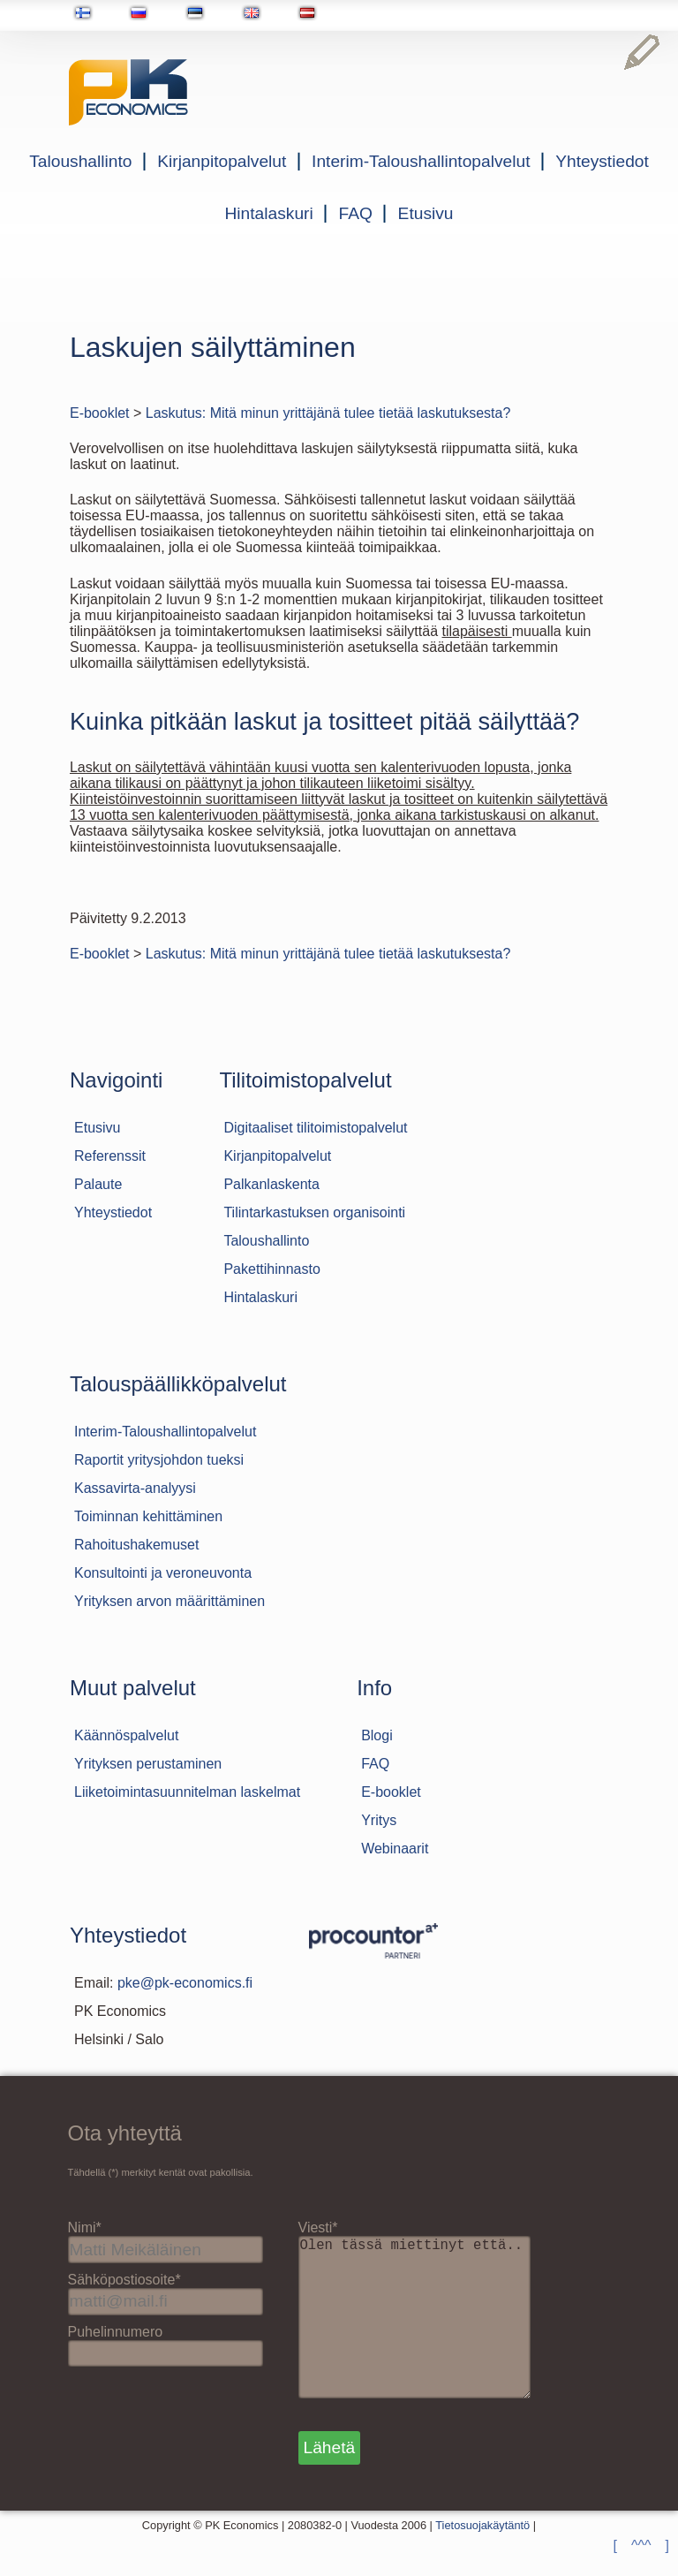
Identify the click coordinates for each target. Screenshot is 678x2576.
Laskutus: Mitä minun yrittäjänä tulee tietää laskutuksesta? (328, 412)
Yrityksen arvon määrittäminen (169, 1601)
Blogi (377, 1735)
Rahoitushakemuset (136, 1544)
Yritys (378, 1820)
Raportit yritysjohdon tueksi (159, 1459)
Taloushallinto (80, 161)
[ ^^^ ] (641, 2545)
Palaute (98, 1184)
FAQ (355, 213)
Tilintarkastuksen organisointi (314, 1212)
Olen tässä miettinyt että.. (422, 2335)
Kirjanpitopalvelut (221, 161)
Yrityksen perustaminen (148, 1763)
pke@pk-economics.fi (184, 1982)
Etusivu (426, 213)
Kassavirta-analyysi (135, 1488)
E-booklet (100, 412)
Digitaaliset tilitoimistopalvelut (315, 1127)
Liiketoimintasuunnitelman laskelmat (187, 1791)
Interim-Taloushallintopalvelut (421, 161)
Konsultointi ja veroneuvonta (163, 1572)
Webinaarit (394, 1848)
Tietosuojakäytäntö (482, 2560)
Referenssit (110, 1155)
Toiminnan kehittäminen (148, 1516)
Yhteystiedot (602, 161)
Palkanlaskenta (271, 1184)
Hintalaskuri (269, 213)
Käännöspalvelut (126, 1735)
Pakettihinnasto (271, 1269)
